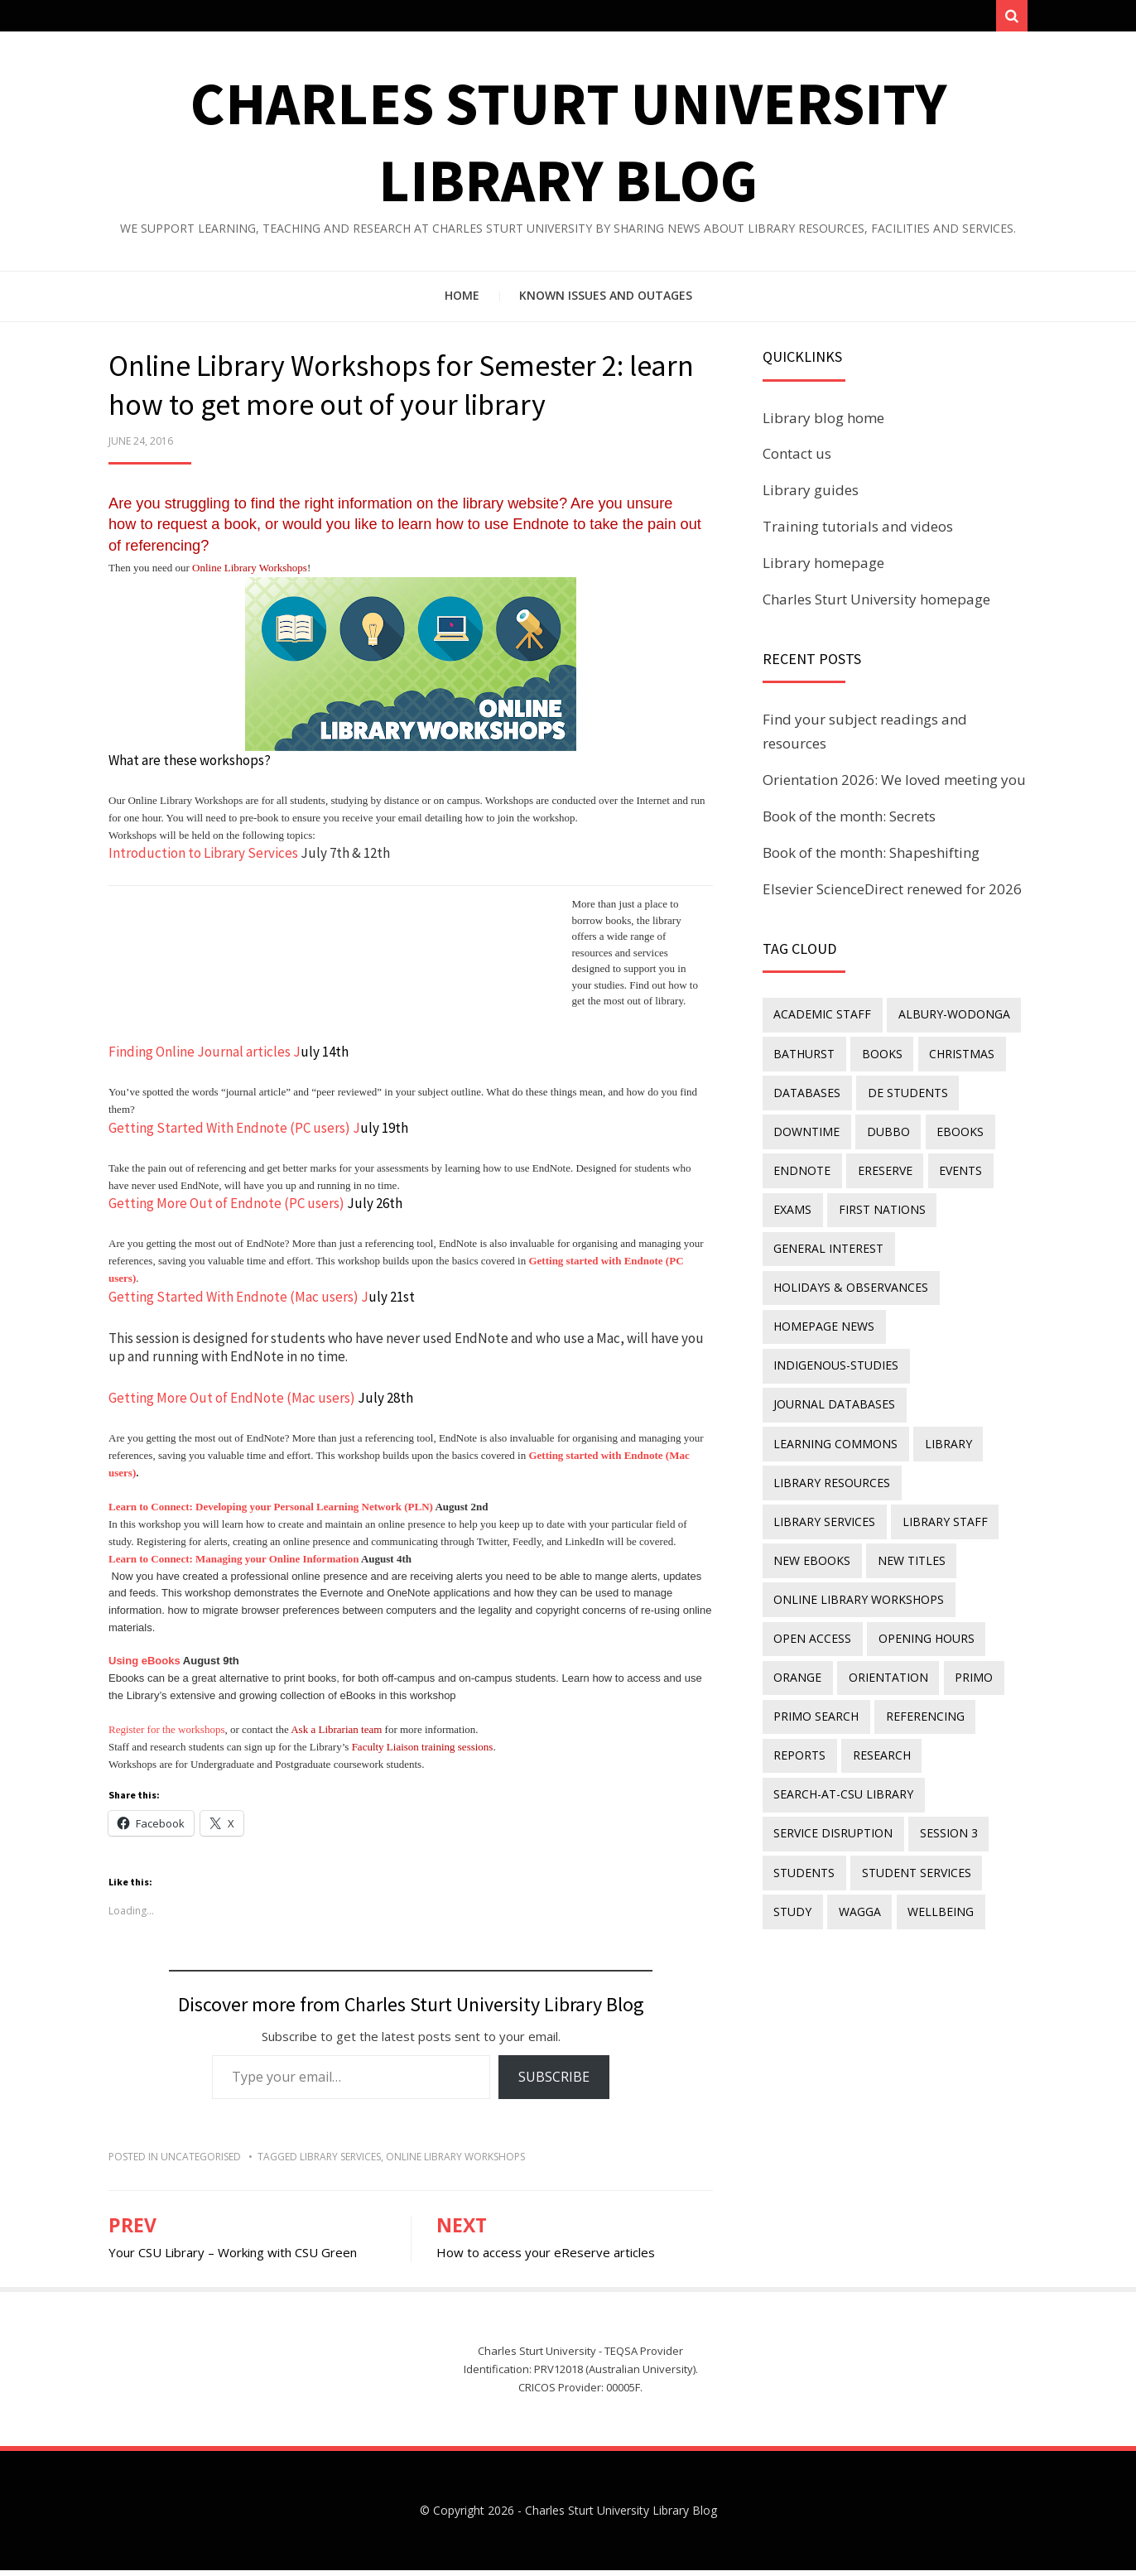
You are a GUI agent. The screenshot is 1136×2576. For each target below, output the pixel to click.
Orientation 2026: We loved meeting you (894, 785)
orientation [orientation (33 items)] (883, 1636)
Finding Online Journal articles (199, 1057)
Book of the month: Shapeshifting (871, 858)
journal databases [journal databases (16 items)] (833, 1382)
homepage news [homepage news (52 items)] (823, 1310)
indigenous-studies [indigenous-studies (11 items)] (835, 1346)
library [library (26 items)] (943, 1419)
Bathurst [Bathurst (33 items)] (803, 1056)
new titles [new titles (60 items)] (806, 1527)
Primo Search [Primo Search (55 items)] (815, 1673)
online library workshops (455, 2162)
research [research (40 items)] (877, 1709)
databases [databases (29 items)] (806, 1092)
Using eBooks (144, 1666)
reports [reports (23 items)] (799, 1709)
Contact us (797, 459)
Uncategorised (201, 2162)
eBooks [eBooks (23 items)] (951, 1129)
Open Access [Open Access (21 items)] (811, 1600)
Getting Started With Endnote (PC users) (229, 1133)
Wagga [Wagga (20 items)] (855, 1854)
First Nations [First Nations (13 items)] (877, 1201)
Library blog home (823, 423)
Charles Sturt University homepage (876, 604)
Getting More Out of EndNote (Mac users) (231, 1403)
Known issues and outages (605, 302)
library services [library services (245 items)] (963, 1455)
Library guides (811, 496)
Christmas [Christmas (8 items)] (953, 1056)
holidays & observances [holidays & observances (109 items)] (850, 1274)
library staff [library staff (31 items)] (815, 1492)
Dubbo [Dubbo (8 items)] (883, 1129)
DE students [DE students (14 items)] (903, 1092)
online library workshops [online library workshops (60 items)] (858, 1564)
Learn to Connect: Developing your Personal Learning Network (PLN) (270, 1513)
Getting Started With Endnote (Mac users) (233, 1302)
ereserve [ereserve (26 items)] (880, 1164)
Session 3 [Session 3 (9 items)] (944, 1781)
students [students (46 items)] (803, 1818)
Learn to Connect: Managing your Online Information (233, 1564)
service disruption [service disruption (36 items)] (832, 1781)
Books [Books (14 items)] (877, 1056)
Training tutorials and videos (858, 532)
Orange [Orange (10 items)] (797, 1636)
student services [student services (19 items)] (911, 1818)
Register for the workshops (166, 1736)
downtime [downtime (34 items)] (806, 1129)
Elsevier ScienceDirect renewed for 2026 (892, 894)
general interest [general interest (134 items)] (828, 1237)
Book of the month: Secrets (849, 821)
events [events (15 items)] (952, 1164)
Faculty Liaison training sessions (422, 1752)
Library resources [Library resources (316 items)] (831, 1455)
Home (462, 302)
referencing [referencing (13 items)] (920, 1673)
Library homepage (823, 568)
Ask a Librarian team (336, 1736)
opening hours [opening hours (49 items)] (922, 1600)
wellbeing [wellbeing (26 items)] (932, 1854)
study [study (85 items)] (792, 1854)
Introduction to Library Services (203, 859)
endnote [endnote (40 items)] (801, 1164)
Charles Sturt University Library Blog (621, 2516)
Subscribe (554, 2082)
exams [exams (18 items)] (792, 1201)
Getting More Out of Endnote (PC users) (226, 1210)
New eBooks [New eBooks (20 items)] (919, 1492)
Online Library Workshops (249, 573)
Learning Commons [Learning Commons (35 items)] (835, 1419)
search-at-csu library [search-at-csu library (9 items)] (842, 1745)
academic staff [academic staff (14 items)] (821, 1020)
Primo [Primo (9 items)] (965, 1636)
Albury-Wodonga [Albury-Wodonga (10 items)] (949, 1020)
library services (340, 2162)
